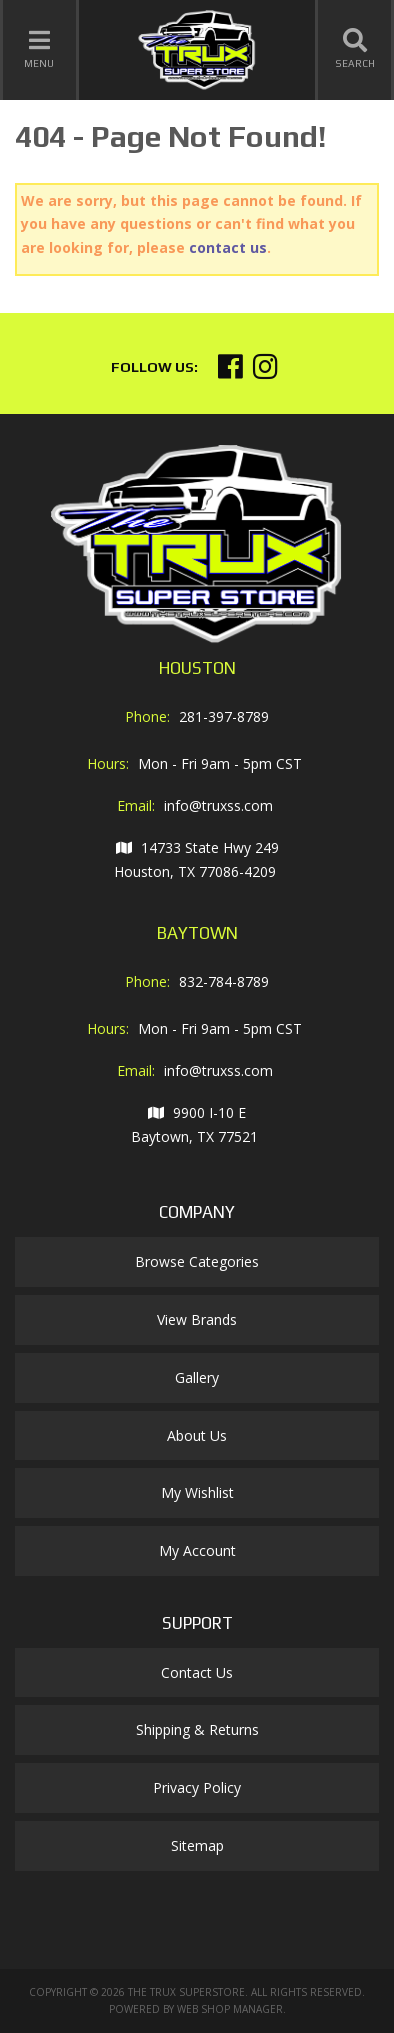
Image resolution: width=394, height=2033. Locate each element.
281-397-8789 (224, 716)
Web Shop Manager (230, 2009)
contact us (228, 247)
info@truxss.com (218, 805)
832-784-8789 (224, 981)
